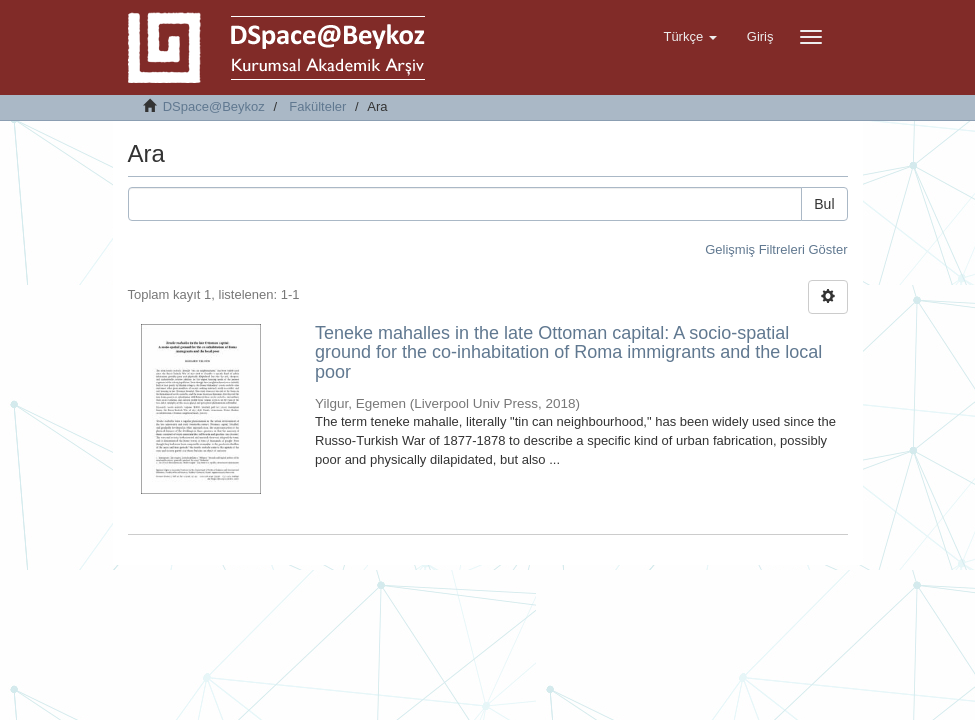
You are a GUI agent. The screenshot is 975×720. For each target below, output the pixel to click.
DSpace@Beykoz (214, 106)
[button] (689, 37)
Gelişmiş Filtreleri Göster (776, 249)
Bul (824, 204)
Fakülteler (317, 106)
